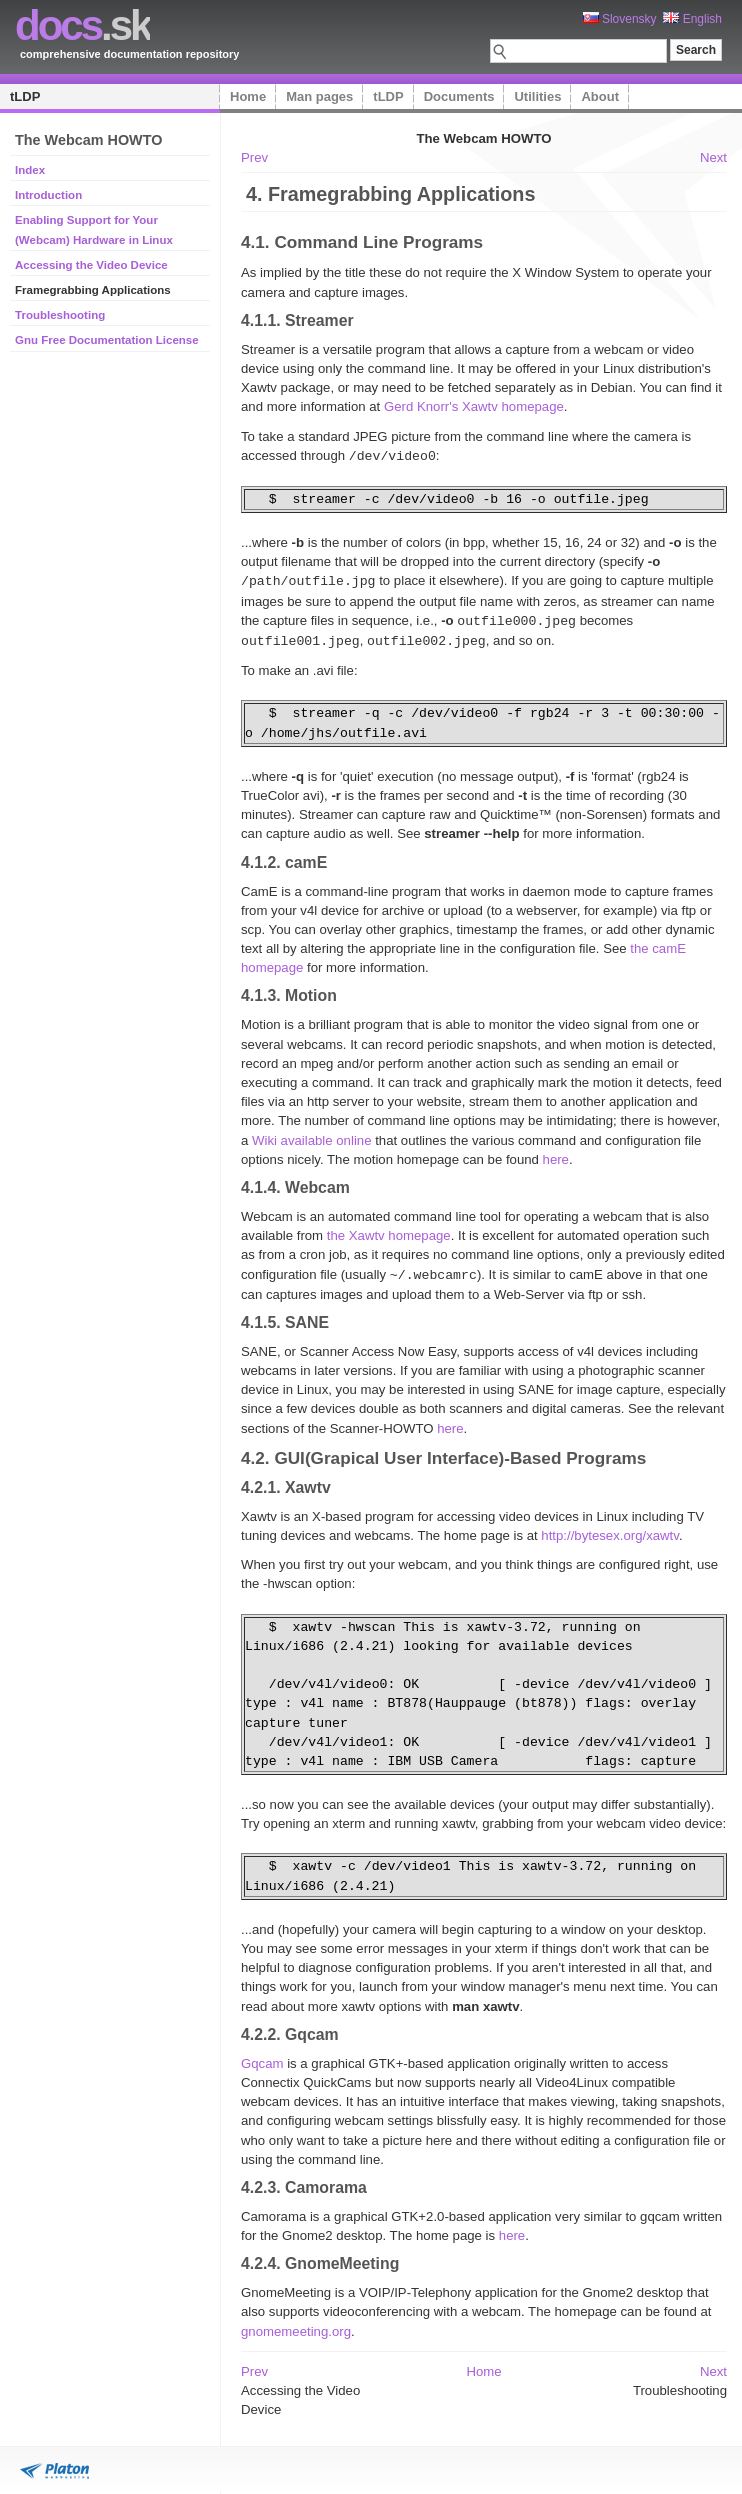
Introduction (48, 195)
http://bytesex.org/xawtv (610, 1530)
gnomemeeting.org (296, 2326)
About (600, 96)
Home (248, 96)
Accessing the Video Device (91, 265)
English (692, 19)
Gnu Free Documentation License (107, 340)
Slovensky (620, 19)
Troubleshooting (60, 315)
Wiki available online (311, 1136)
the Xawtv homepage (389, 1231)
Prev (254, 157)
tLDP (25, 96)
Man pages (319, 96)
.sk (82, 25)
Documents (459, 96)
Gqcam (262, 2058)
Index (30, 170)
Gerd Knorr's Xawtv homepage (474, 406)
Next (713, 157)
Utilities (537, 96)
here (556, 1155)
